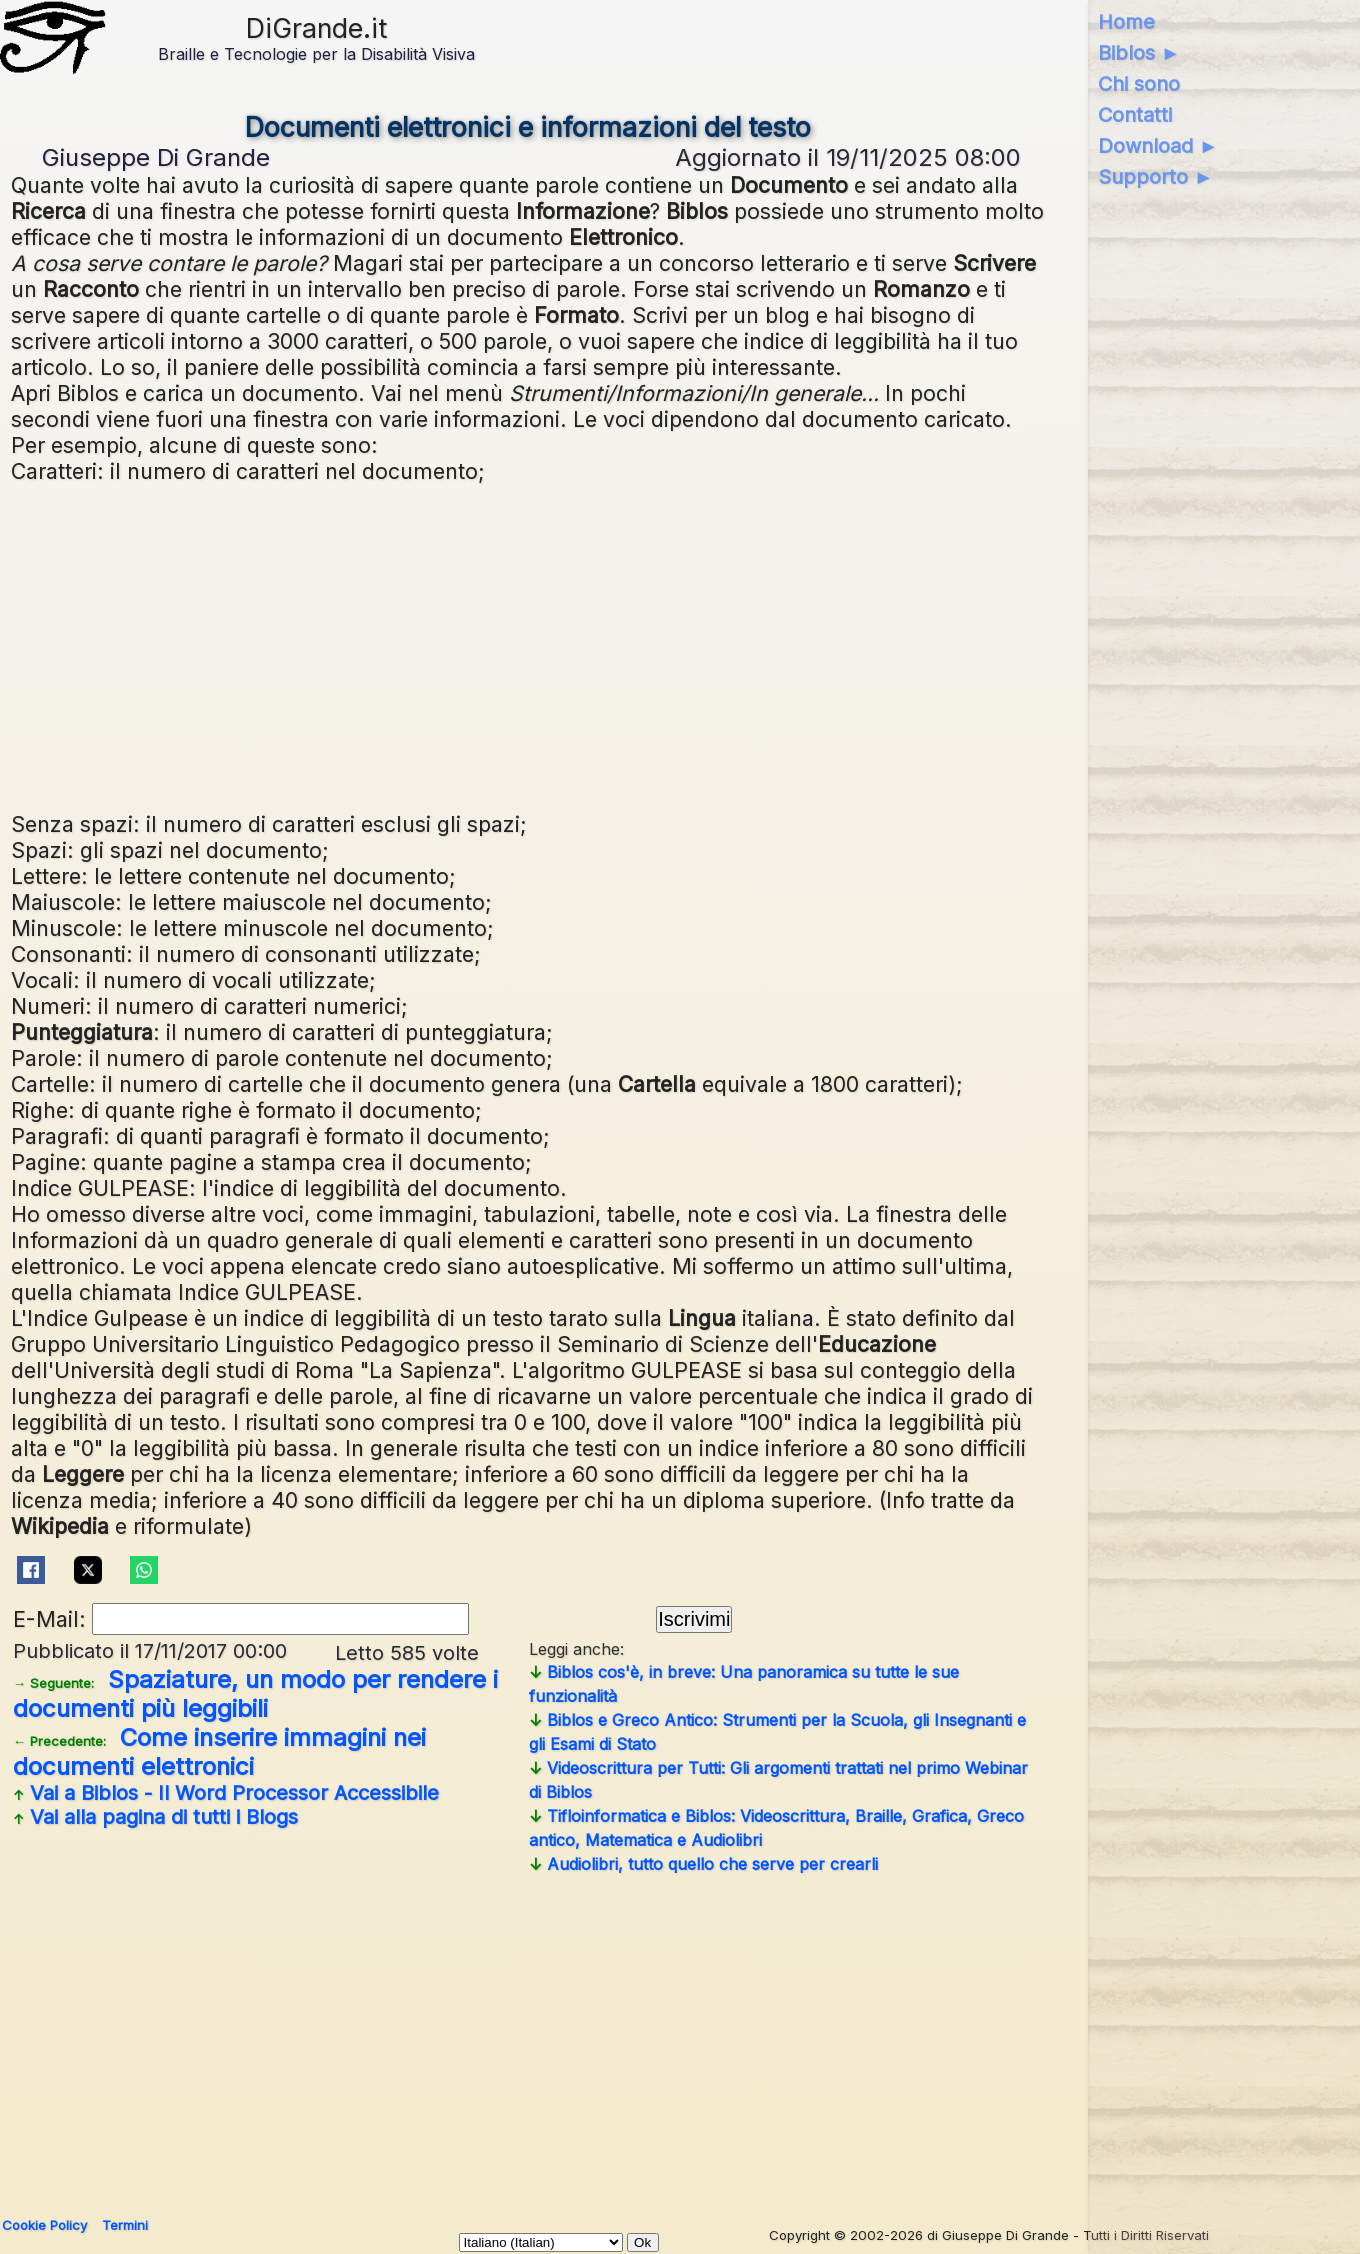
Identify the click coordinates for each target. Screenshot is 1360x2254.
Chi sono (1139, 84)
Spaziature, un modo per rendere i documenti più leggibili (255, 1694)
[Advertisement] (528, 645)
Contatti (1135, 115)
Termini (125, 2225)
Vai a (226, 1793)
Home (1126, 22)
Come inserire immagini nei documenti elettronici (219, 1752)
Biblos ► (1139, 53)
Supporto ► (1156, 177)
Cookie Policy (44, 2225)
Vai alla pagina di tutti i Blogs (155, 1817)
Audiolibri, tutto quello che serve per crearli (703, 1864)
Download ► (1158, 146)
